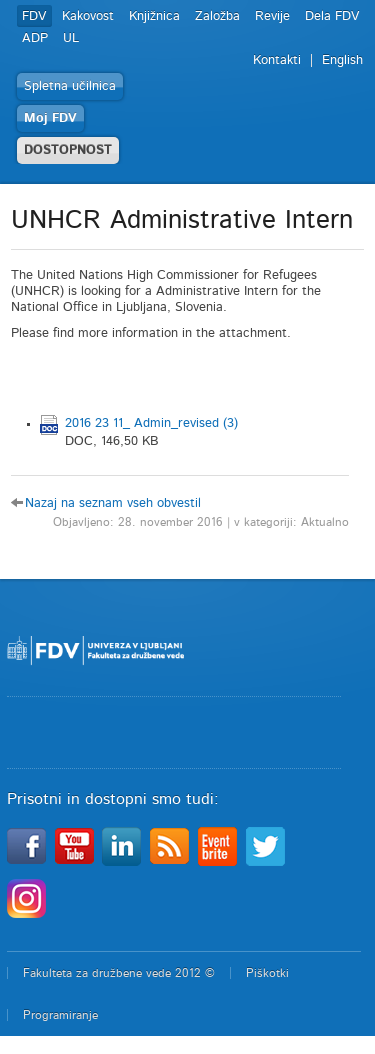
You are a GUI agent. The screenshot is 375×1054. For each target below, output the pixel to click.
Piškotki (267, 973)
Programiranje (60, 1015)
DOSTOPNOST (68, 150)
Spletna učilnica (70, 86)
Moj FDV (50, 118)
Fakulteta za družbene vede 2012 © (119, 973)
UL (71, 38)
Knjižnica (154, 16)
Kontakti (277, 60)
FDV (34, 16)
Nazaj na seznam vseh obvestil (113, 503)
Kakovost (88, 16)
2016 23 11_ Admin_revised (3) (151, 423)
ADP (35, 38)
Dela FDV (332, 16)
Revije (272, 16)
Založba (217, 16)
